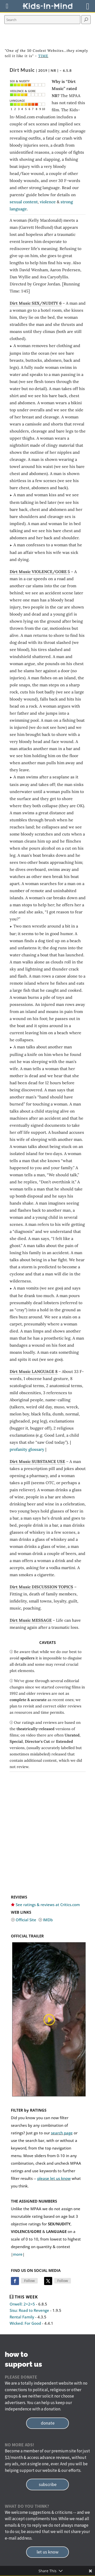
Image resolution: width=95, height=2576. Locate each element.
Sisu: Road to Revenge (29, 2310)
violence (48, 201)
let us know (48, 2552)
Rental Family (22, 2316)
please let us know (54, 2178)
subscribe (47, 2484)
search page (62, 2132)
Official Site (26, 1919)
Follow (29, 2280)
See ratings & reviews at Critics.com (48, 1904)
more (18, 2254)
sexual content (24, 201)
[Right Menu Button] (88, 6)
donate (47, 2423)
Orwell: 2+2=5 (22, 2304)
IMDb (48, 1919)
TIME (43, 56)
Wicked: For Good (25, 2323)
